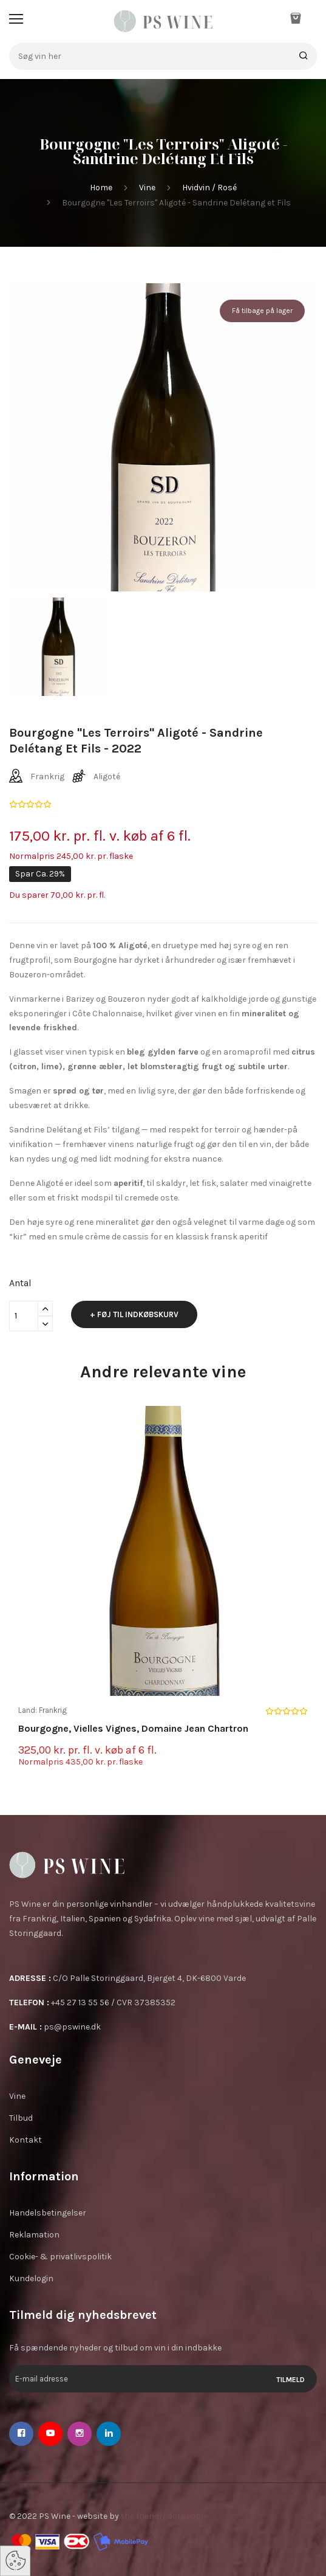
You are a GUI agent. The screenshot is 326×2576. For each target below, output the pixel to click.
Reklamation (34, 2235)
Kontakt (25, 2140)
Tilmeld (290, 2379)
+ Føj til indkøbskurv (134, 1314)
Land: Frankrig (42, 1710)
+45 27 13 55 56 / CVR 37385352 (113, 2002)
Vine (147, 187)
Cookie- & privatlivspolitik (60, 2256)
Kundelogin (31, 2278)
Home (101, 187)
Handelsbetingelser (47, 2213)
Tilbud (21, 2118)
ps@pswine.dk (72, 2027)
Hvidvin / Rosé (209, 187)
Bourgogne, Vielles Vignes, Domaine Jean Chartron (133, 1728)
